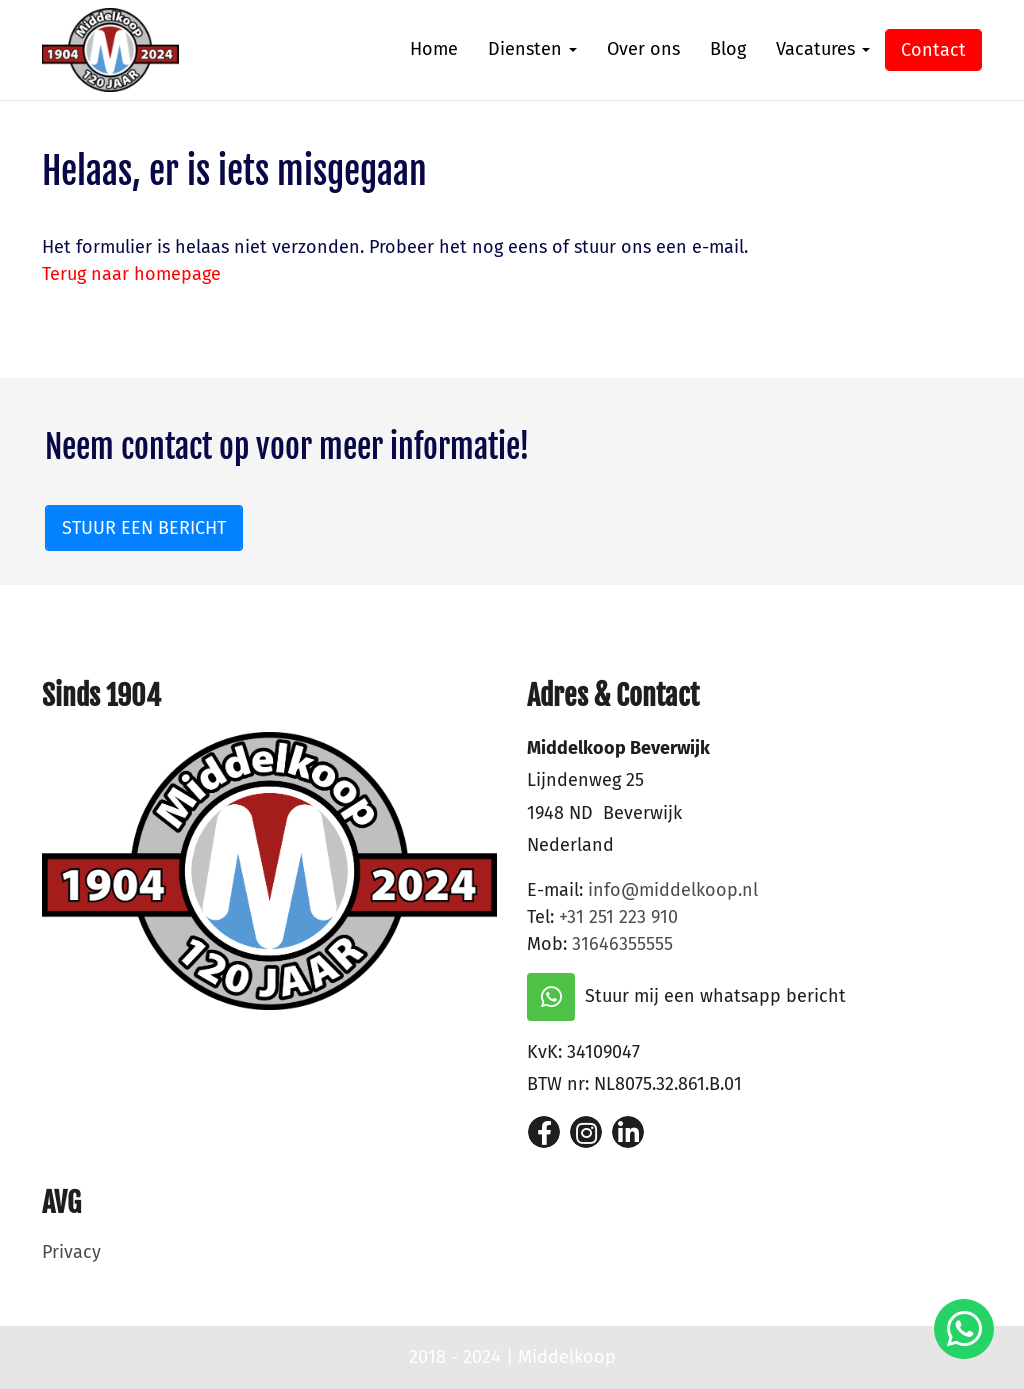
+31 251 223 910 (618, 917)
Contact (933, 50)
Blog (728, 49)
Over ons (643, 49)
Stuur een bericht (144, 528)
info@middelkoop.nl (673, 890)
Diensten (532, 49)
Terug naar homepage (131, 274)
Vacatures (823, 49)
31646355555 (622, 944)
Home (434, 49)
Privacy (71, 1252)
